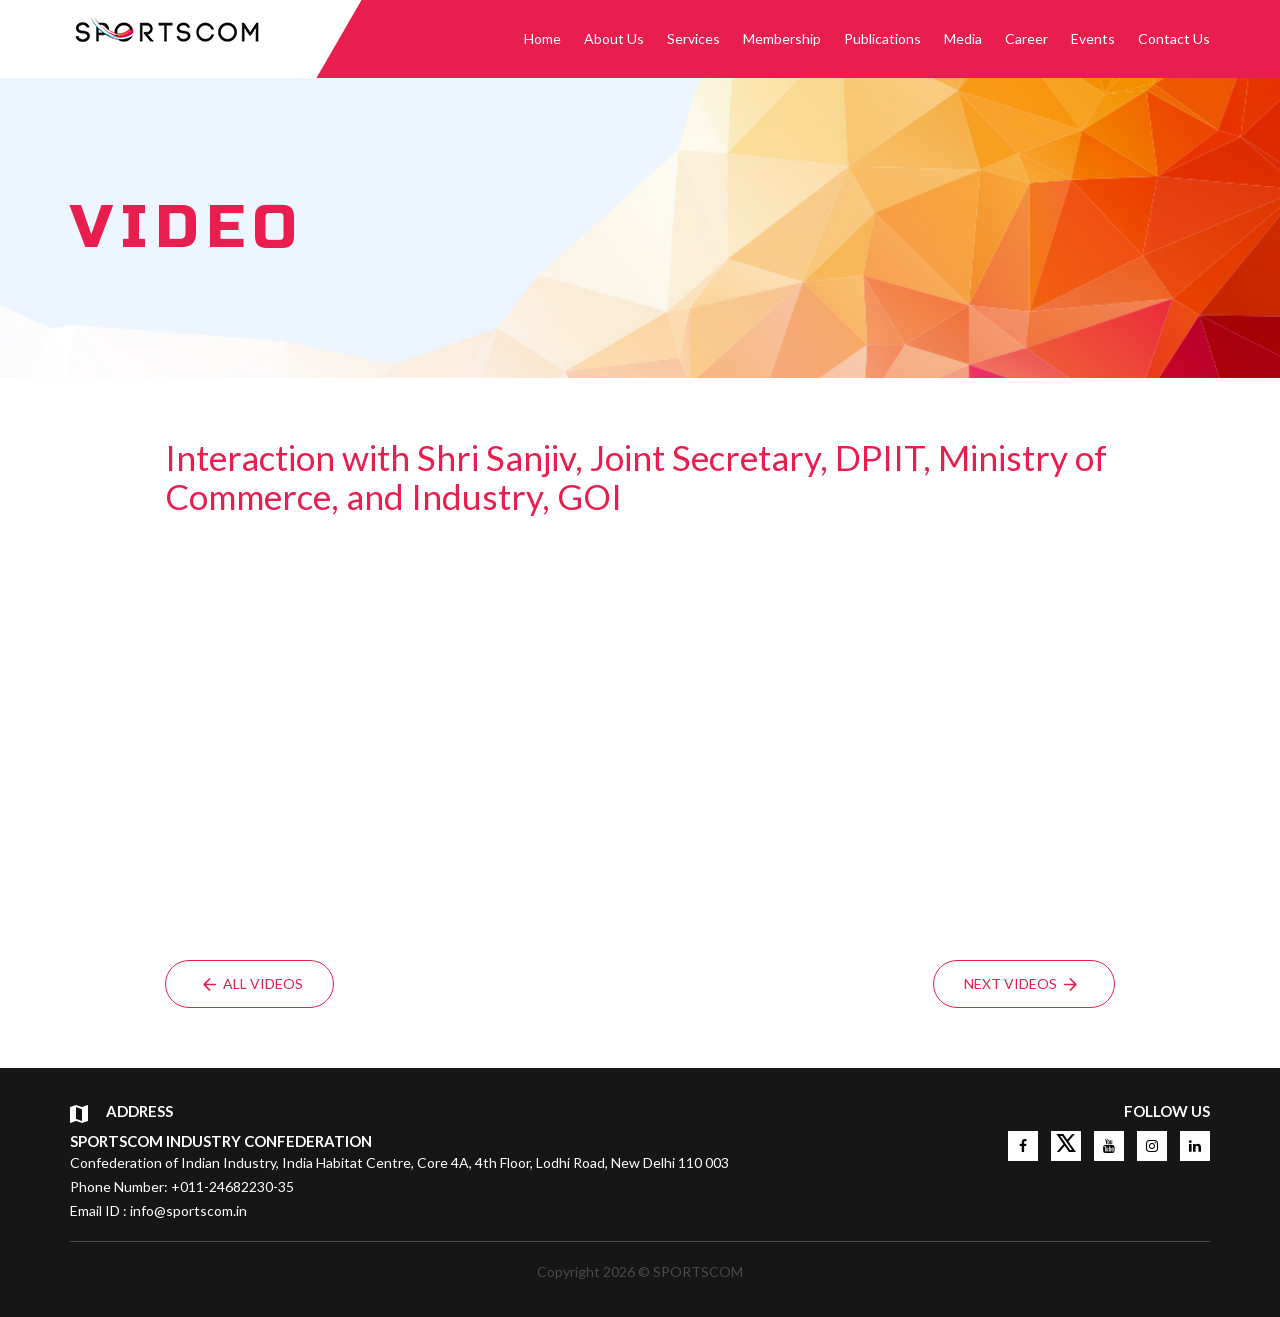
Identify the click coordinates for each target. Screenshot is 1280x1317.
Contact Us (1174, 38)
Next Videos (1020, 983)
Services (693, 38)
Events (1093, 38)
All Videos (253, 983)
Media (963, 38)
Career (1026, 38)
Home (542, 38)
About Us (614, 38)
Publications (882, 38)
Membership (782, 38)
